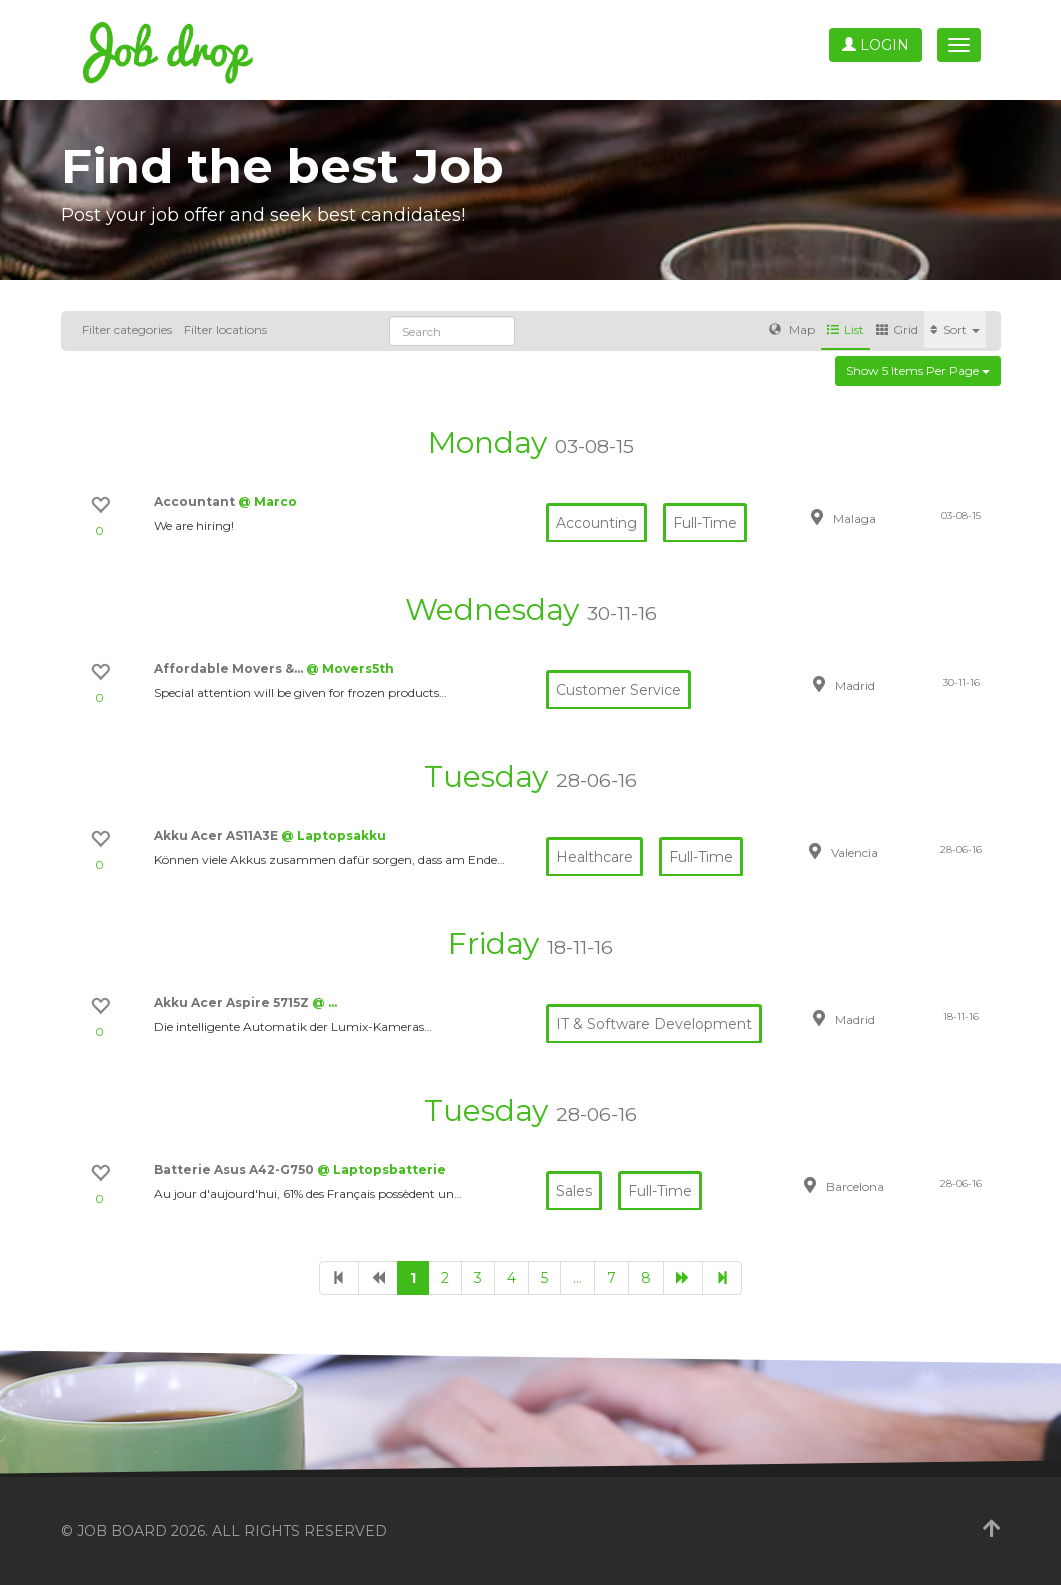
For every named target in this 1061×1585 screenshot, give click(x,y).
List (845, 329)
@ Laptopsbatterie (381, 1169)
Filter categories (127, 329)
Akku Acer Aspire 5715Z (233, 1002)
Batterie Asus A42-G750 (235, 1169)
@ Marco (267, 501)
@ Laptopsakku (333, 835)
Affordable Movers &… (230, 668)
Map (792, 329)
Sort (955, 329)
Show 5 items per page (918, 370)
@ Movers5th (350, 668)
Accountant (196, 501)
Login (875, 45)
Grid (897, 329)
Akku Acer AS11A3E (217, 835)
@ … (324, 1002)
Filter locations (225, 329)
